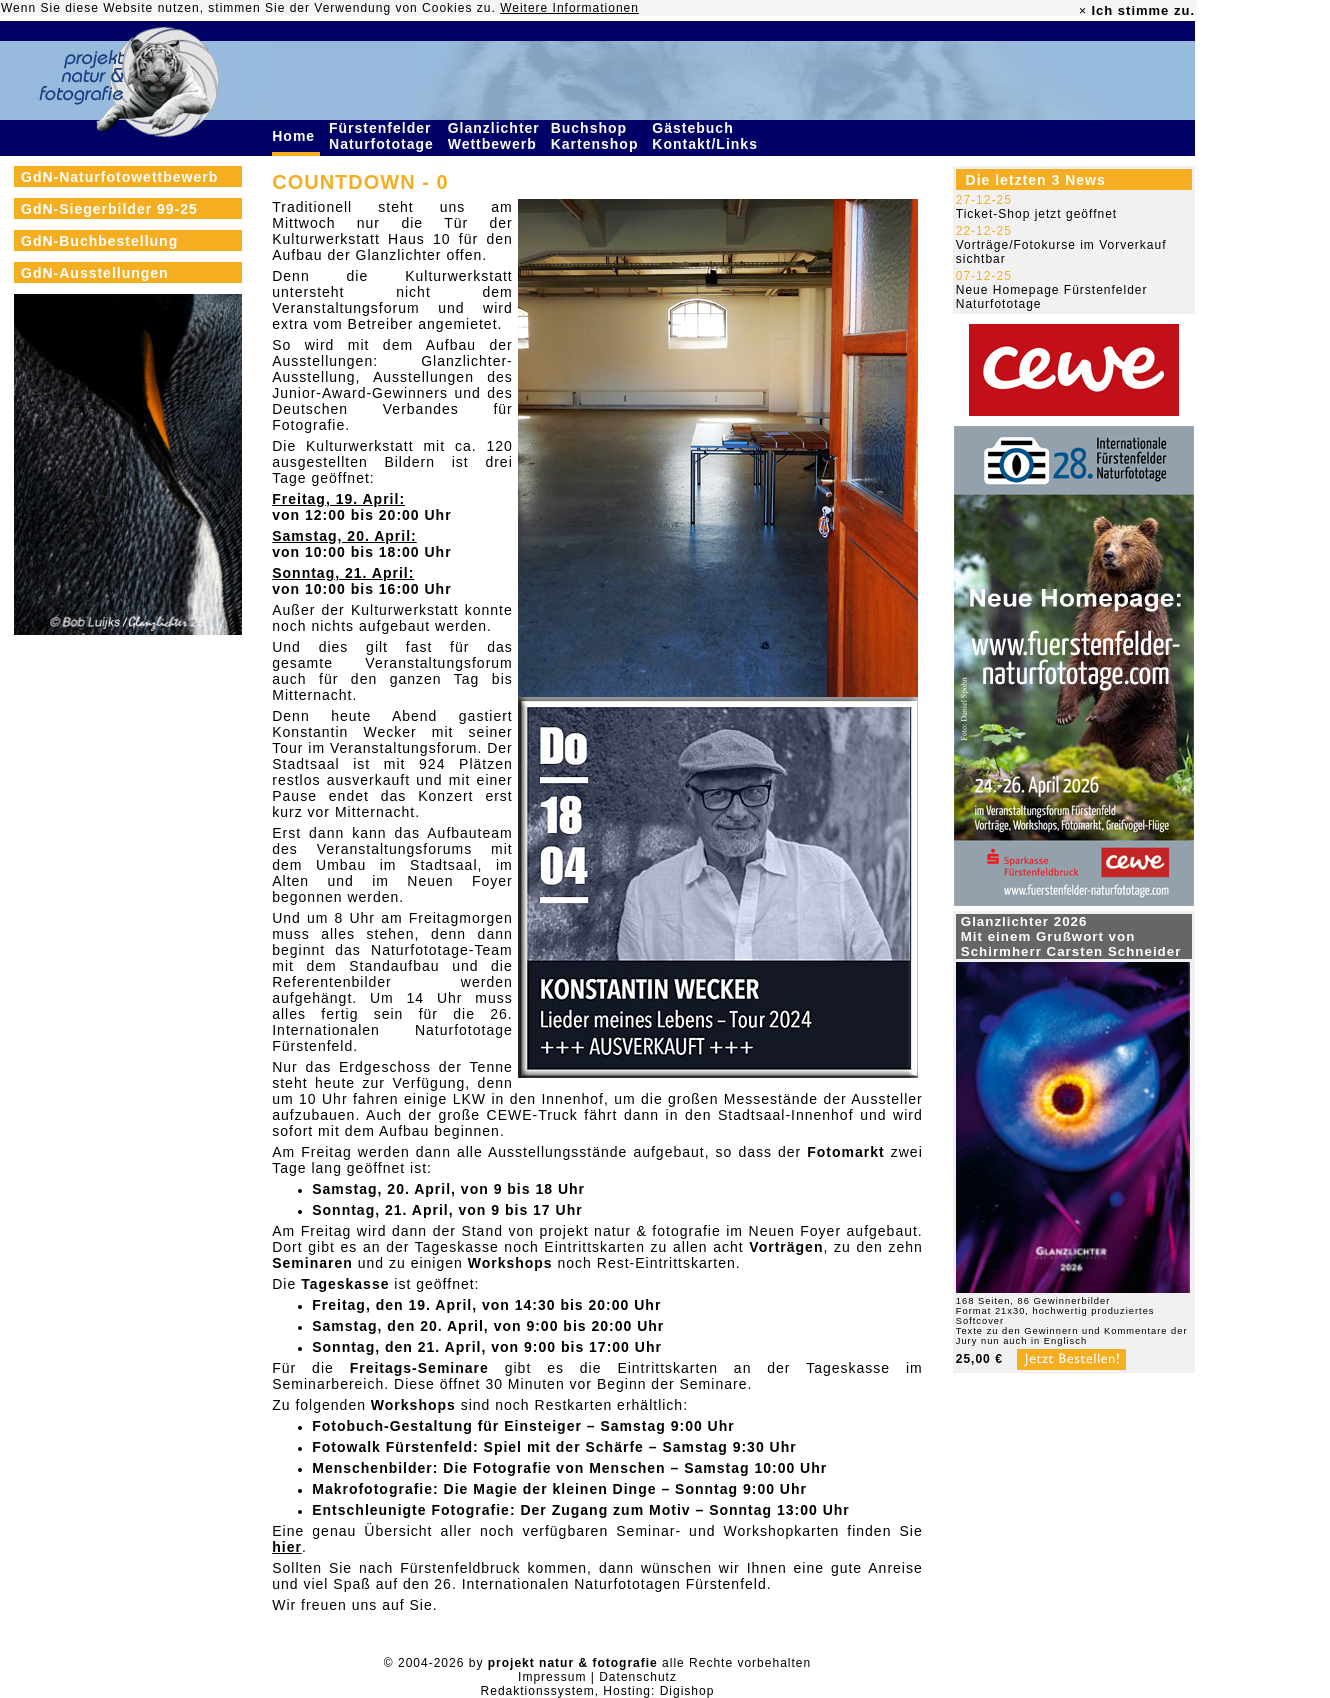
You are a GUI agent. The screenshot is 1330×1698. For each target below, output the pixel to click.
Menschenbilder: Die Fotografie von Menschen (488, 1468)
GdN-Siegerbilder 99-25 (109, 209)
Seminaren (312, 1263)
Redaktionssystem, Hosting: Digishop (598, 1691)
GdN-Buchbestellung (99, 241)
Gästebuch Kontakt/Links (707, 136)
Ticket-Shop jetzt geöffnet (1036, 214)
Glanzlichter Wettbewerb (495, 136)
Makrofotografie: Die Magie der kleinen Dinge (484, 1489)
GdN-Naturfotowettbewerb (119, 177)
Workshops (510, 1263)
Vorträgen (786, 1247)
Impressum (552, 1677)
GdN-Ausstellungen (95, 273)
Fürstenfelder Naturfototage (384, 136)
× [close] (1083, 11)
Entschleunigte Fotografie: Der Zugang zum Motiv (501, 1510)
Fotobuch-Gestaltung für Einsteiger (447, 1426)
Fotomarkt (845, 1152)
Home (296, 136)
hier (287, 1547)
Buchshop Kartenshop (597, 136)
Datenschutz (638, 1677)
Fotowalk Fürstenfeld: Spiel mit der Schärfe (478, 1447)
